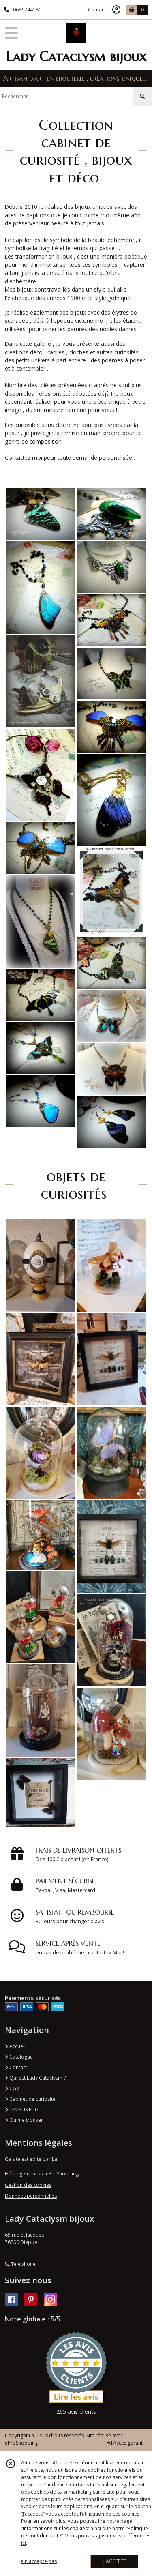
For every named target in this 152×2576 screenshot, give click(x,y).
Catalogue (19, 2056)
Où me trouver (24, 2120)
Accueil (15, 2046)
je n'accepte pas (38, 2561)
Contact (97, 9)
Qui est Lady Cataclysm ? (35, 2077)
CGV (12, 2088)
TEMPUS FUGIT (24, 2109)
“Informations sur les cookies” (55, 2528)
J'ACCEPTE (114, 2561)
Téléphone (20, 2264)
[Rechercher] (142, 96)
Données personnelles (31, 2195)
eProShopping (21, 2442)
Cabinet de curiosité (30, 2099)
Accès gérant (125, 2442)
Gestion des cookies (28, 2184)
